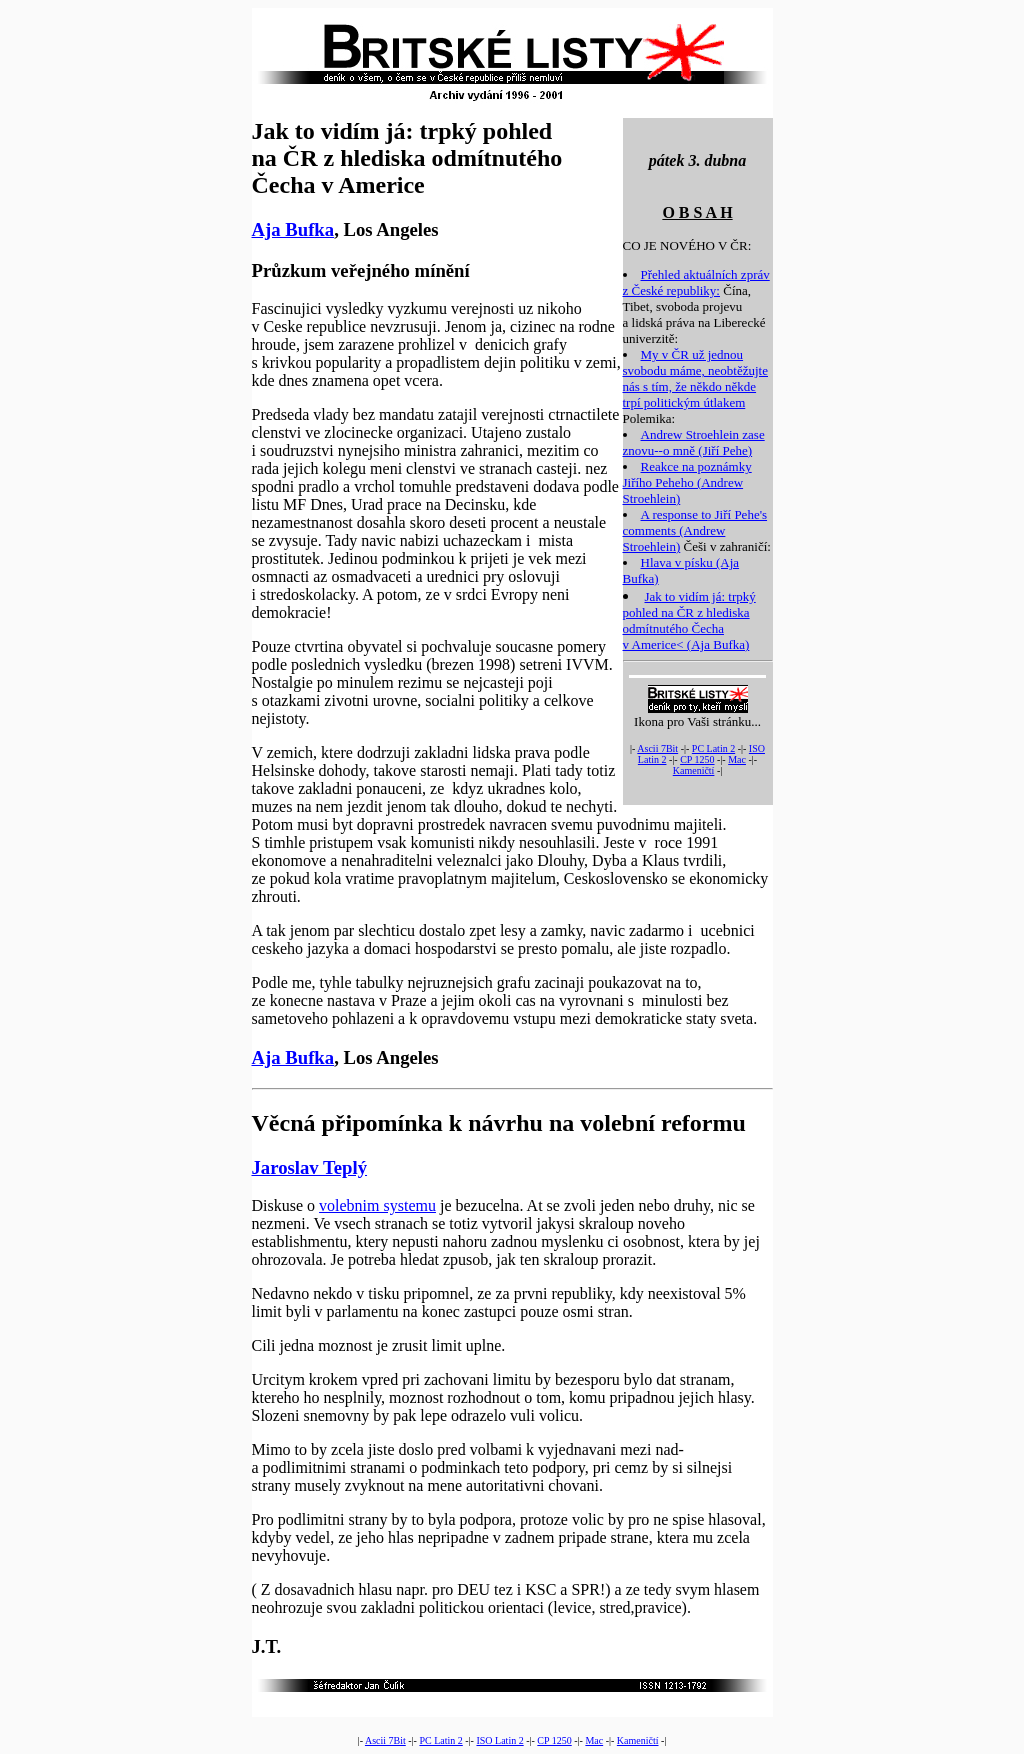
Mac (737, 759)
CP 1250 (697, 759)
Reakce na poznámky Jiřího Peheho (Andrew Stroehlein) (687, 482)
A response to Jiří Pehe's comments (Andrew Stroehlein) (695, 530)
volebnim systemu (377, 1205)
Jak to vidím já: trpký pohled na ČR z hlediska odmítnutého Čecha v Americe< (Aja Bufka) (689, 620)
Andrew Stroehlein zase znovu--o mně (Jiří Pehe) (694, 442)
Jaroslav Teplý (310, 1167)
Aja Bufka (293, 229)
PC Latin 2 (713, 748)
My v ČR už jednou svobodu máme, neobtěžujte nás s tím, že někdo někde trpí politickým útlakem (696, 378)
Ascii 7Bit (657, 748)
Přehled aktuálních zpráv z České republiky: (696, 282)
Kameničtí (694, 770)
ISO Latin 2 (499, 1740)
